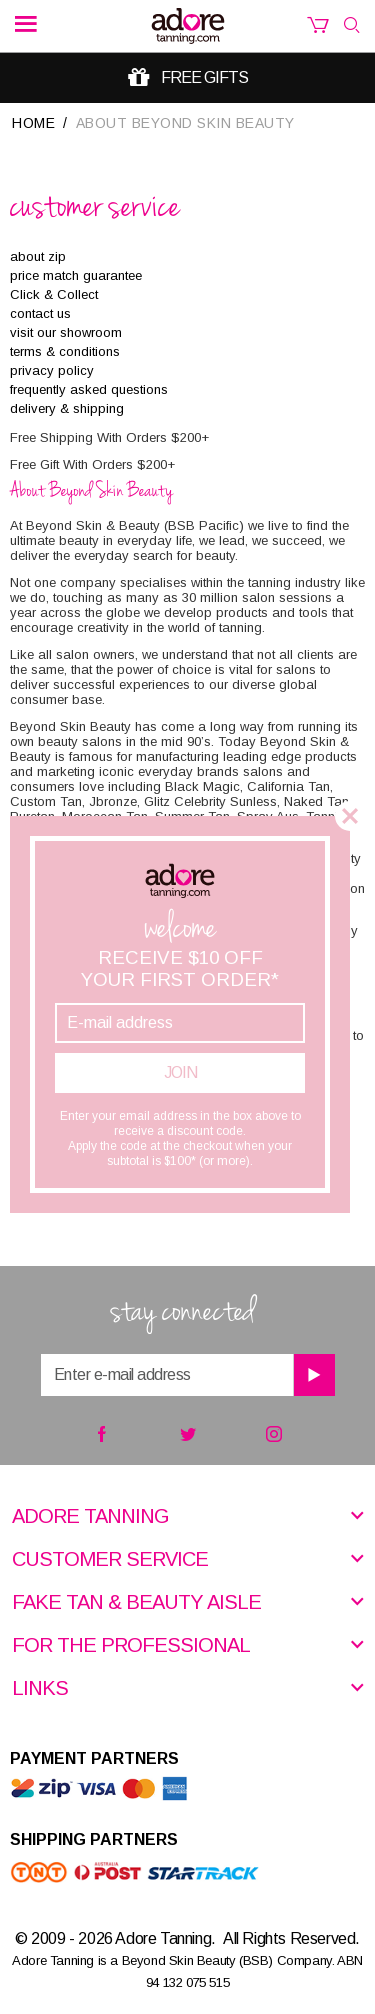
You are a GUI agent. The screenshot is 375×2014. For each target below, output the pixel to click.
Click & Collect (54, 294)
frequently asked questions (89, 389)
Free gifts (204, 77)
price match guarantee (76, 275)
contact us (40, 313)
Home (33, 123)
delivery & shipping (67, 408)
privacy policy (52, 370)
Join (180, 1072)
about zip (38, 256)
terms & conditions (65, 351)
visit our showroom (66, 332)
